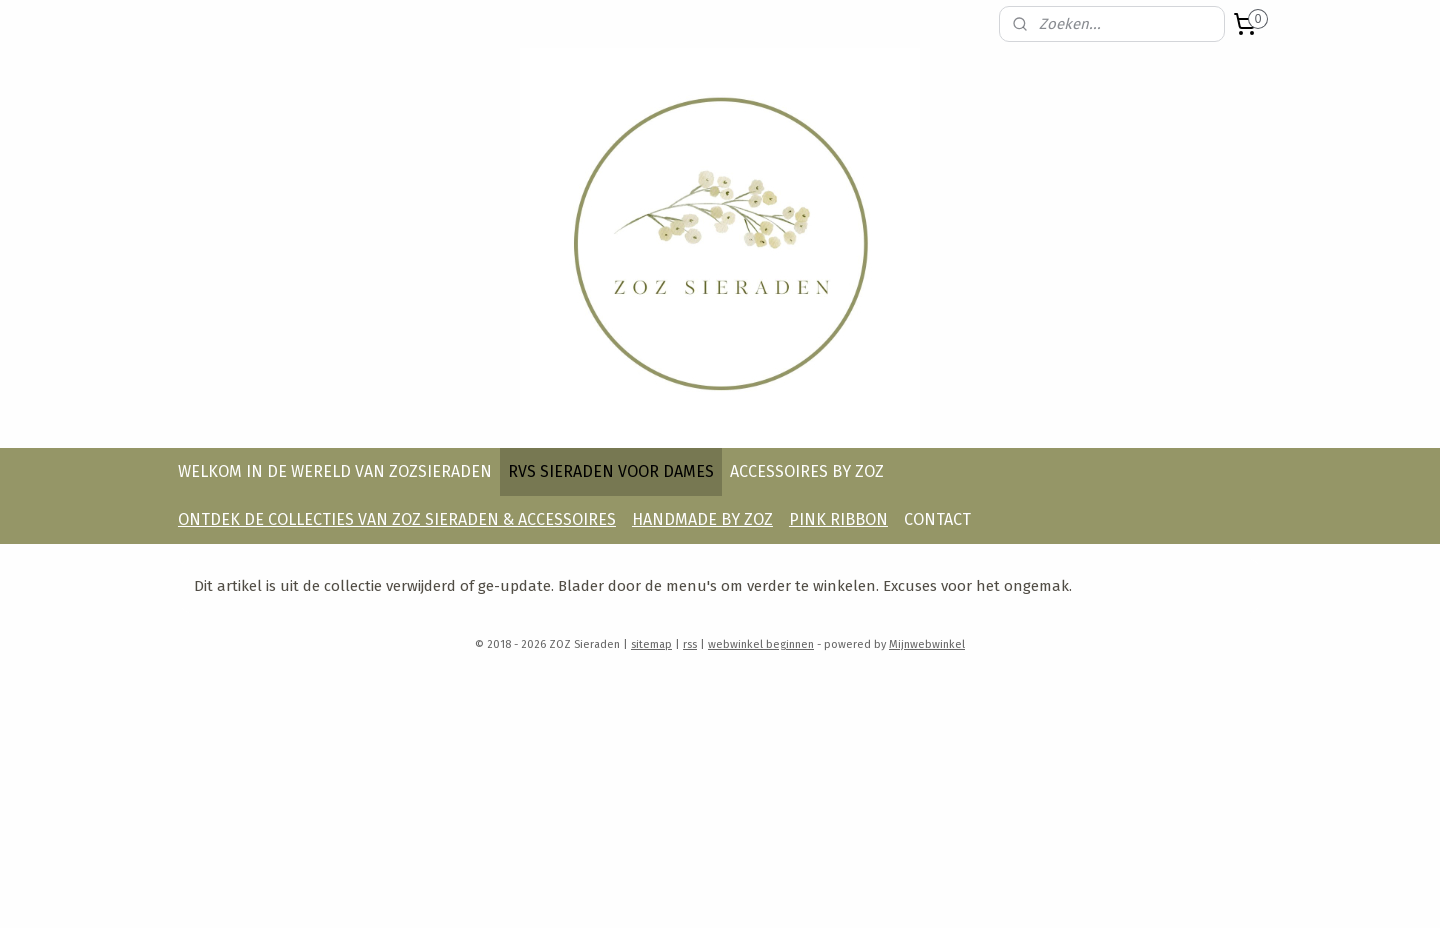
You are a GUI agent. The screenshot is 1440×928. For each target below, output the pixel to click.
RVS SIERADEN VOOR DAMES (611, 471)
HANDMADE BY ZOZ (702, 519)
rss (690, 644)
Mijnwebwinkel (927, 644)
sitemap (651, 644)
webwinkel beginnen (761, 644)
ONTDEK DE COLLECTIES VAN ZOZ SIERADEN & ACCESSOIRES (397, 519)
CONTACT (937, 519)
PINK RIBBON (838, 519)
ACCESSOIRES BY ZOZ (807, 471)
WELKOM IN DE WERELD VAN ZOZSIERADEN (335, 471)
